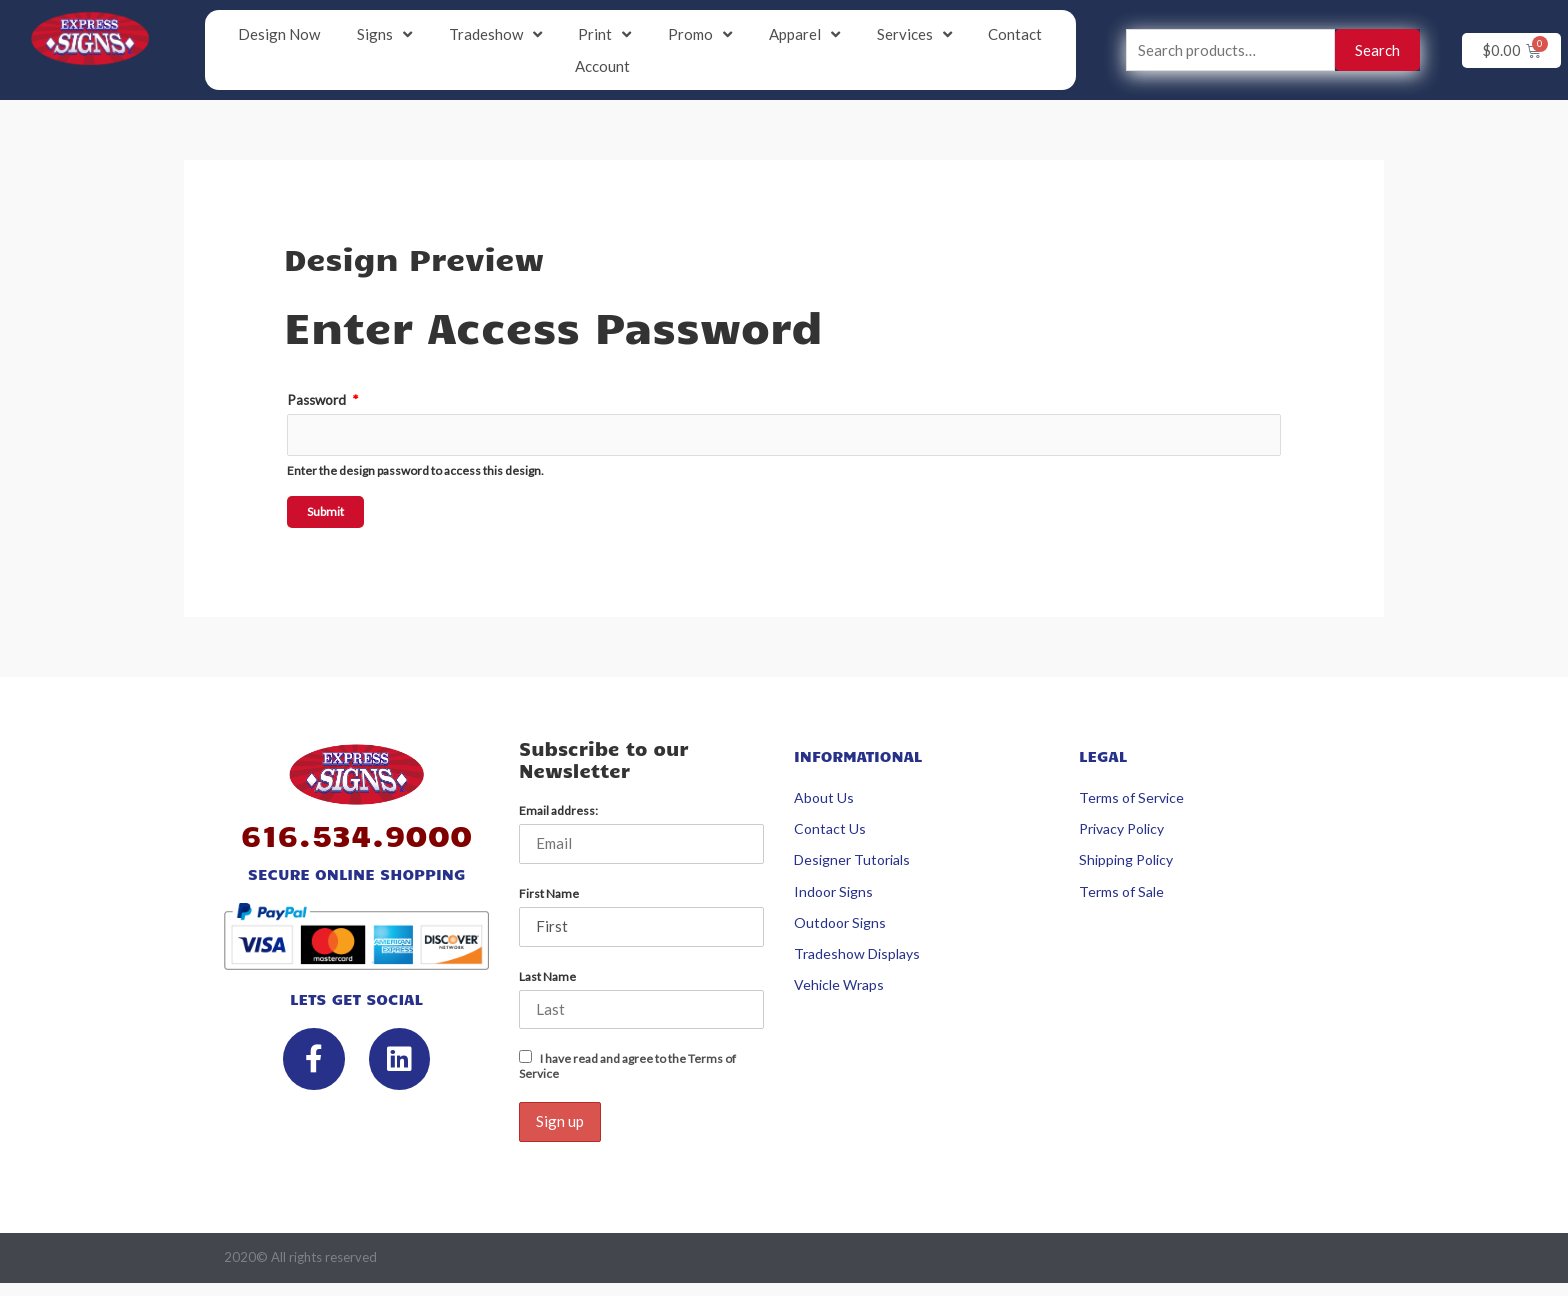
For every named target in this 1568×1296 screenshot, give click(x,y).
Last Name (547, 976)
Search (1377, 50)
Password (322, 400)
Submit (325, 511)
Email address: (558, 810)
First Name (549, 893)
